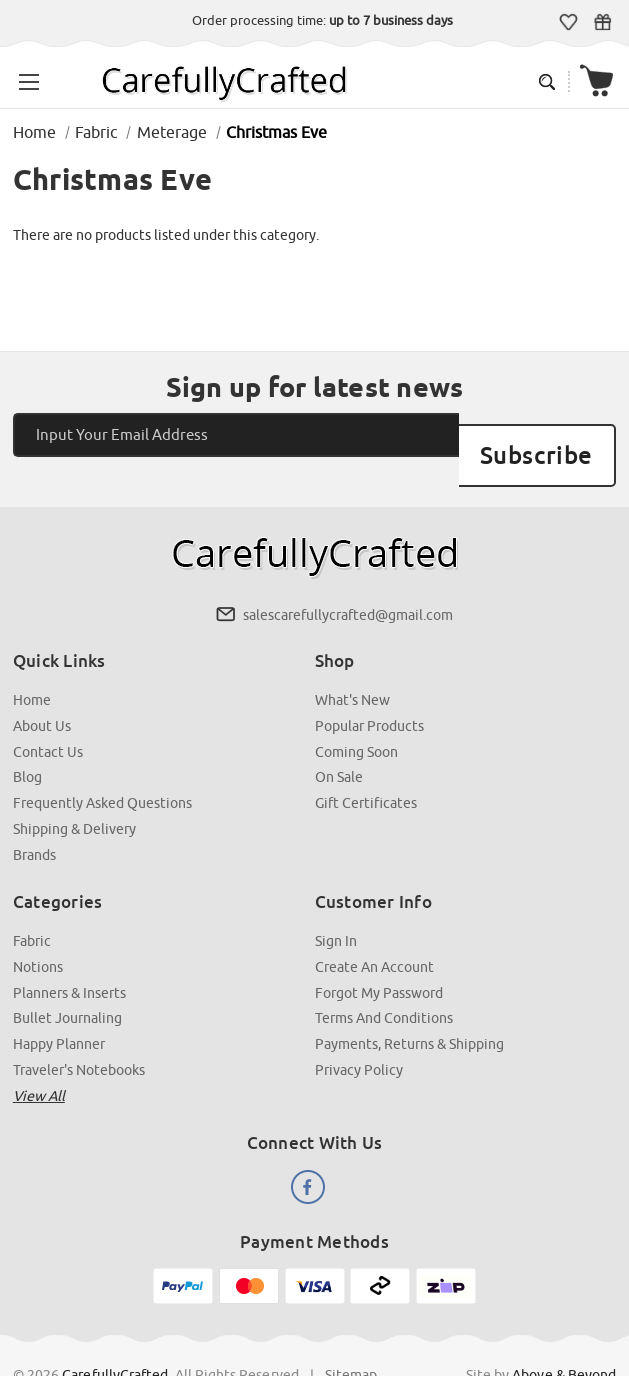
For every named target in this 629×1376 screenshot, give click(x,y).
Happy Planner (61, 1001)
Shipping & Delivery (76, 790)
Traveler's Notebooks (81, 1026)
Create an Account (374, 926)
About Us (44, 690)
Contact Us (50, 715)
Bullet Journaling (69, 976)
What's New (352, 665)
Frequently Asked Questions (104, 765)
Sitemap (353, 1325)
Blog (29, 740)
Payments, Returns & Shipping (409, 1001)
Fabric (34, 901)
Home (34, 665)
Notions (40, 926)
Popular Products (369, 690)
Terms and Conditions (384, 976)
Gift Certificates (608, 21)
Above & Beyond (562, 1325)
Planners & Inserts (71, 951)
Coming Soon (356, 715)
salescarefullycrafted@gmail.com (347, 581)
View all (41, 1051)
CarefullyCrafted (118, 1325)
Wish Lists (574, 21)
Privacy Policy (359, 1026)
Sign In (336, 901)
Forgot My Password (379, 951)
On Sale (339, 740)
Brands (36, 815)
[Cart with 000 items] (602, 76)
